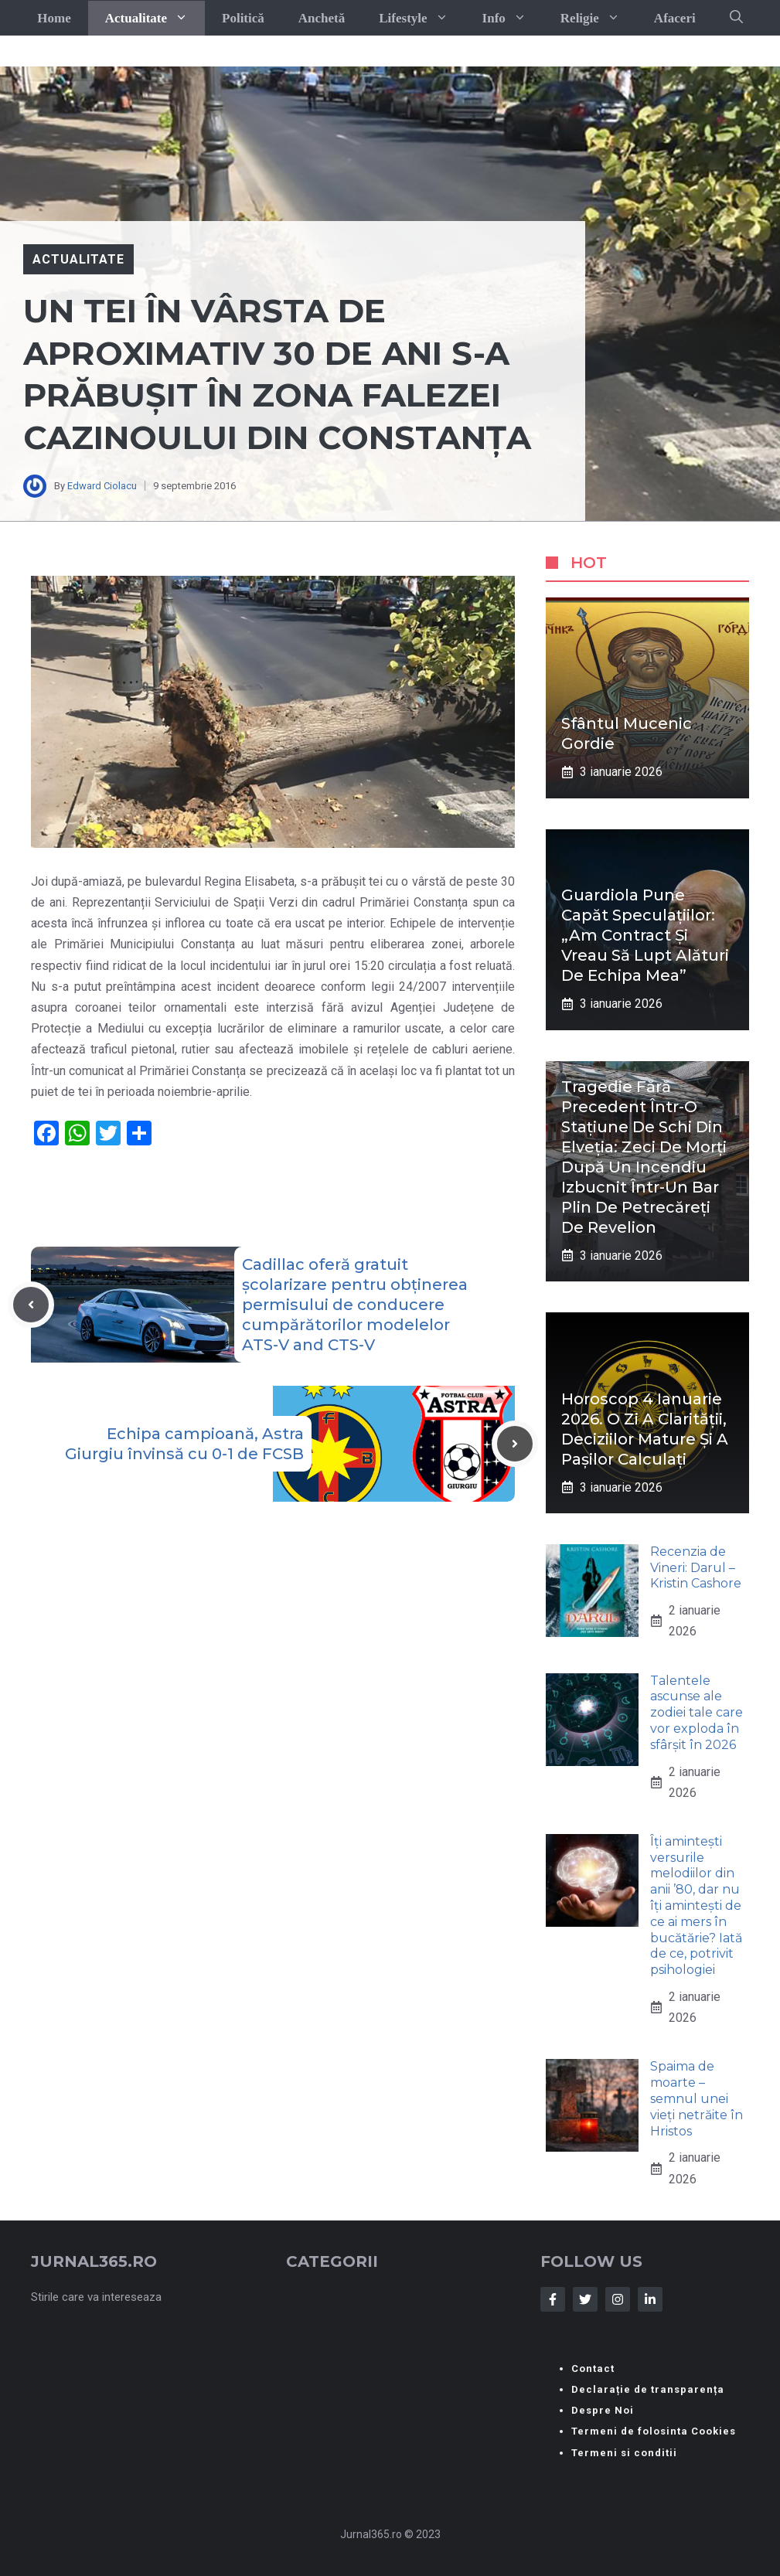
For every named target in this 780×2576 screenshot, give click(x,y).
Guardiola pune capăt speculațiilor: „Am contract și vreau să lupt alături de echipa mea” (645, 935)
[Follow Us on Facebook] (552, 2299)
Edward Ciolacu (102, 486)
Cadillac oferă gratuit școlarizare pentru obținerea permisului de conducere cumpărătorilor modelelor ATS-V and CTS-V (355, 1304)
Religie (598, 18)
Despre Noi (602, 2410)
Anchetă (321, 18)
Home (53, 18)
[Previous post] (31, 1304)
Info (512, 18)
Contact (593, 2368)
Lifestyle (422, 18)
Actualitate (155, 18)
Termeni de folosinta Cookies (653, 2431)
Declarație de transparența (647, 2389)
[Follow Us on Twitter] (585, 2299)
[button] (736, 18)
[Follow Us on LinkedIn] (650, 2299)
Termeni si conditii (624, 2453)
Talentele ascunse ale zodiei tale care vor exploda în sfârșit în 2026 (696, 1712)
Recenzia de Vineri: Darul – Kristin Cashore (695, 1567)
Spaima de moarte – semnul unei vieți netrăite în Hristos (696, 2098)
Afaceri (675, 18)
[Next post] (515, 1444)
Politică (243, 18)
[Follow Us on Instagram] (617, 2299)
